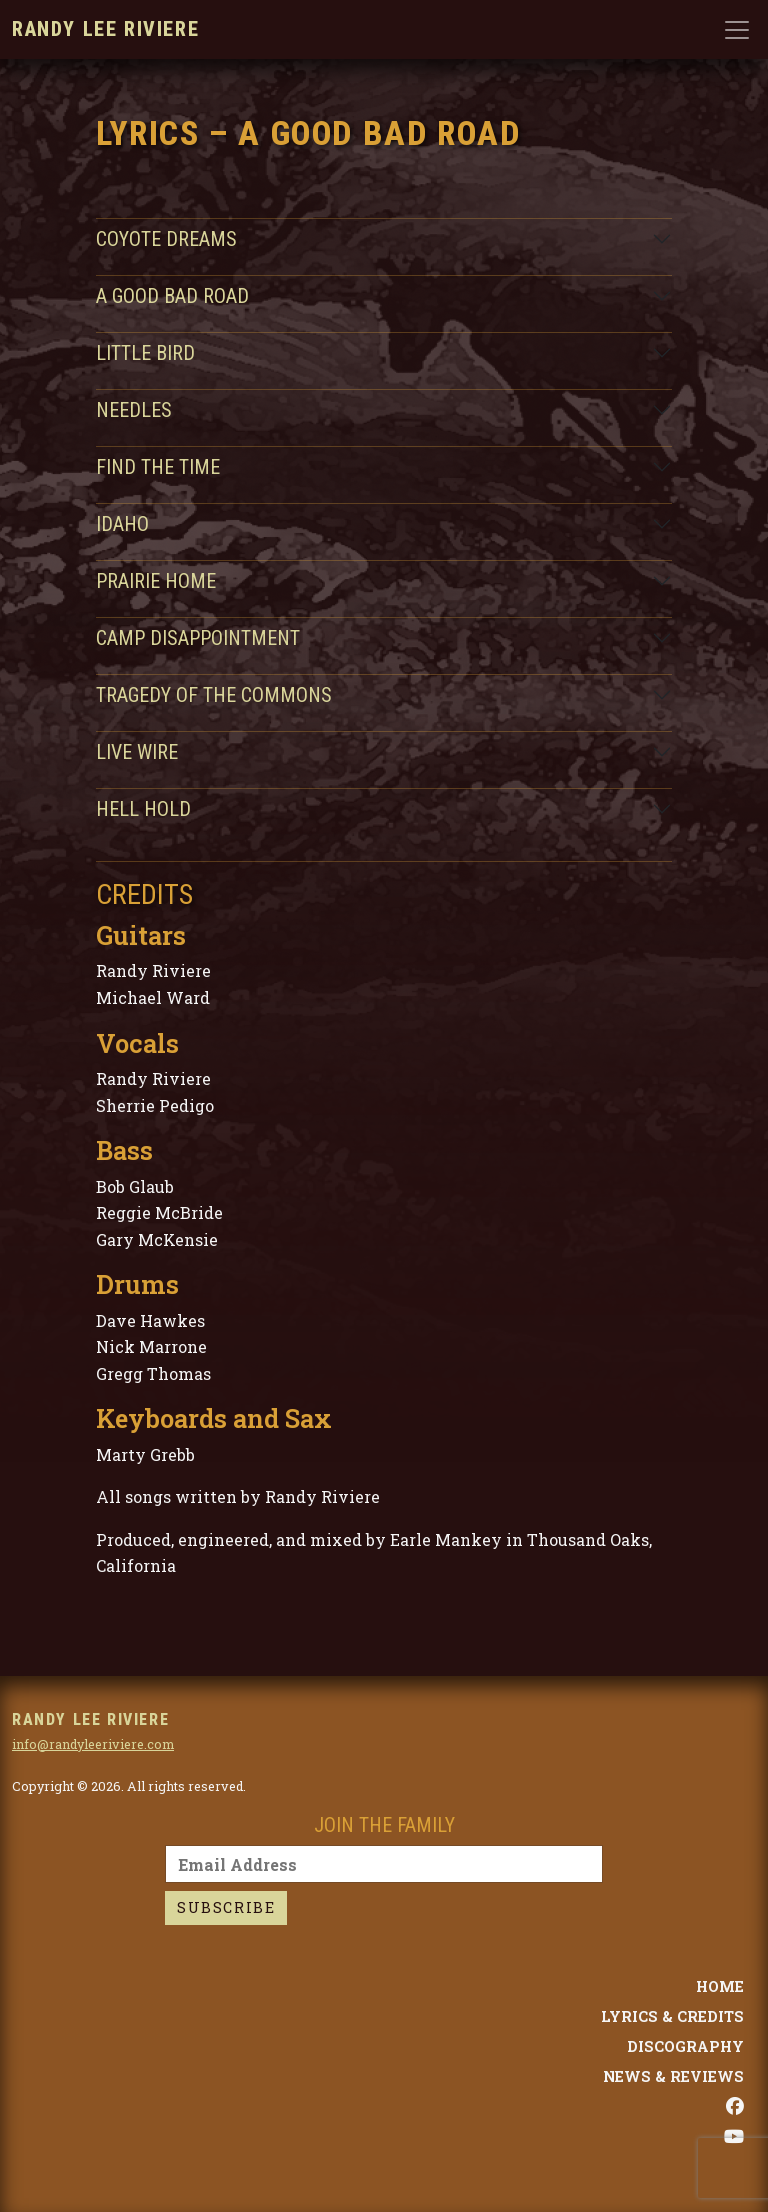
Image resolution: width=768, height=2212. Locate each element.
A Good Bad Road (172, 296)
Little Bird (145, 353)
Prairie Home (156, 581)
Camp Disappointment (198, 638)
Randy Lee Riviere (105, 29)
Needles (134, 410)
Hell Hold (143, 809)
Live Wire (137, 752)
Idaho (122, 524)
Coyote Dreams (166, 239)
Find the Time (158, 467)
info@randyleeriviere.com (93, 1744)
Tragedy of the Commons (214, 695)
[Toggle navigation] (737, 30)
